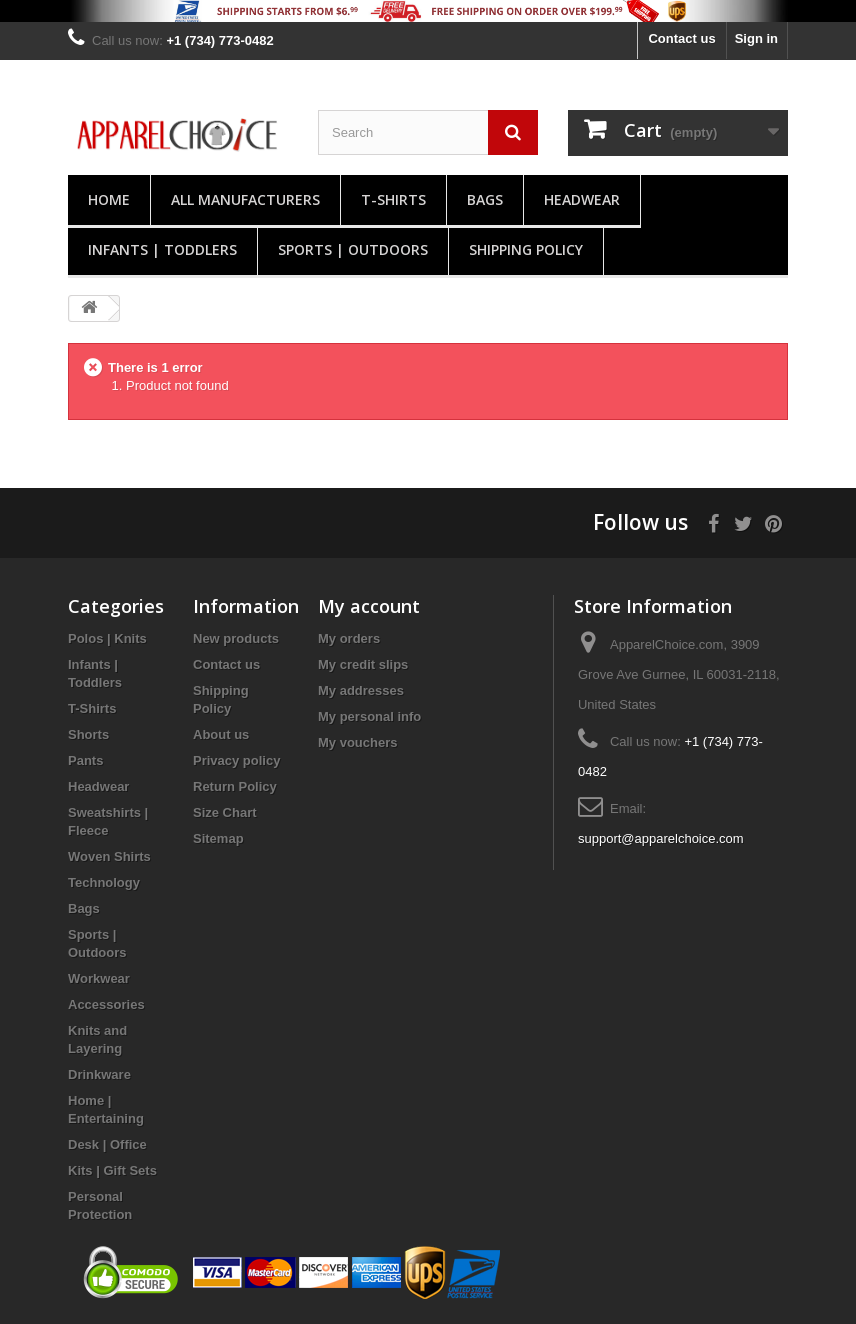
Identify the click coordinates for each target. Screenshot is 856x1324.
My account (369, 606)
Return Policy (235, 786)
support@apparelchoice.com (661, 838)
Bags (485, 199)
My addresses (361, 690)
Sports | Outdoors (353, 249)
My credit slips (363, 664)
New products (236, 638)
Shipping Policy (526, 249)
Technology (104, 882)
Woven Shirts (109, 856)
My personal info (369, 716)
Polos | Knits (107, 638)
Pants (85, 760)
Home (109, 199)
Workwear (99, 978)
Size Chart (225, 812)
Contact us (681, 38)
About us (221, 734)
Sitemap (218, 838)
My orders (349, 638)
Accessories (106, 1004)
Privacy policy (236, 760)
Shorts (88, 734)
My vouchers (357, 742)
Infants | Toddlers (162, 249)
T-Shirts (393, 199)
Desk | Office (107, 1144)
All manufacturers (245, 199)
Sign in (756, 38)
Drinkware (99, 1074)
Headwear (582, 199)
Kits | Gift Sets (112, 1170)
